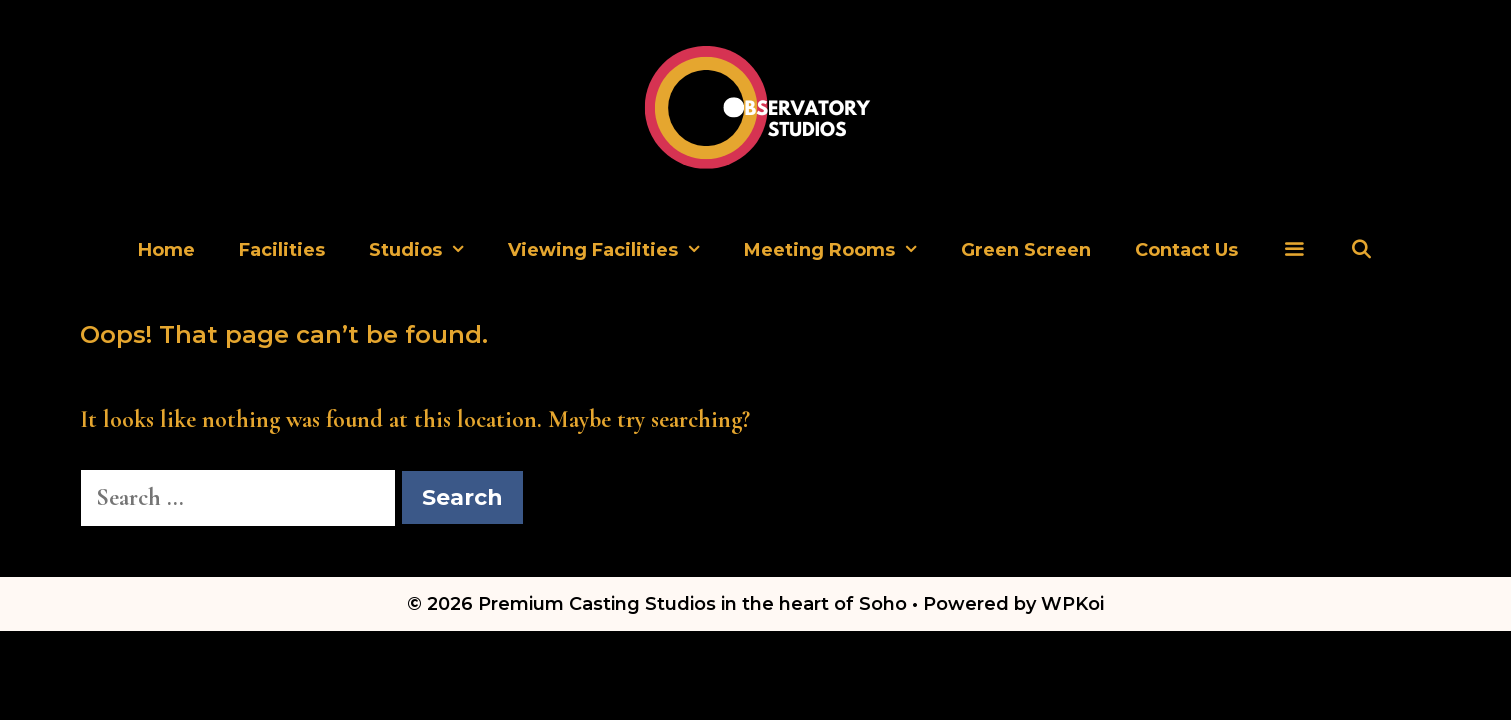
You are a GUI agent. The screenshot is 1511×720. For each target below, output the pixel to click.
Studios (427, 250)
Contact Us (1186, 250)
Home (166, 250)
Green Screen (1026, 250)
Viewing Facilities (615, 250)
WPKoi (1072, 604)
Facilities (282, 250)
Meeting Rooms (841, 250)
